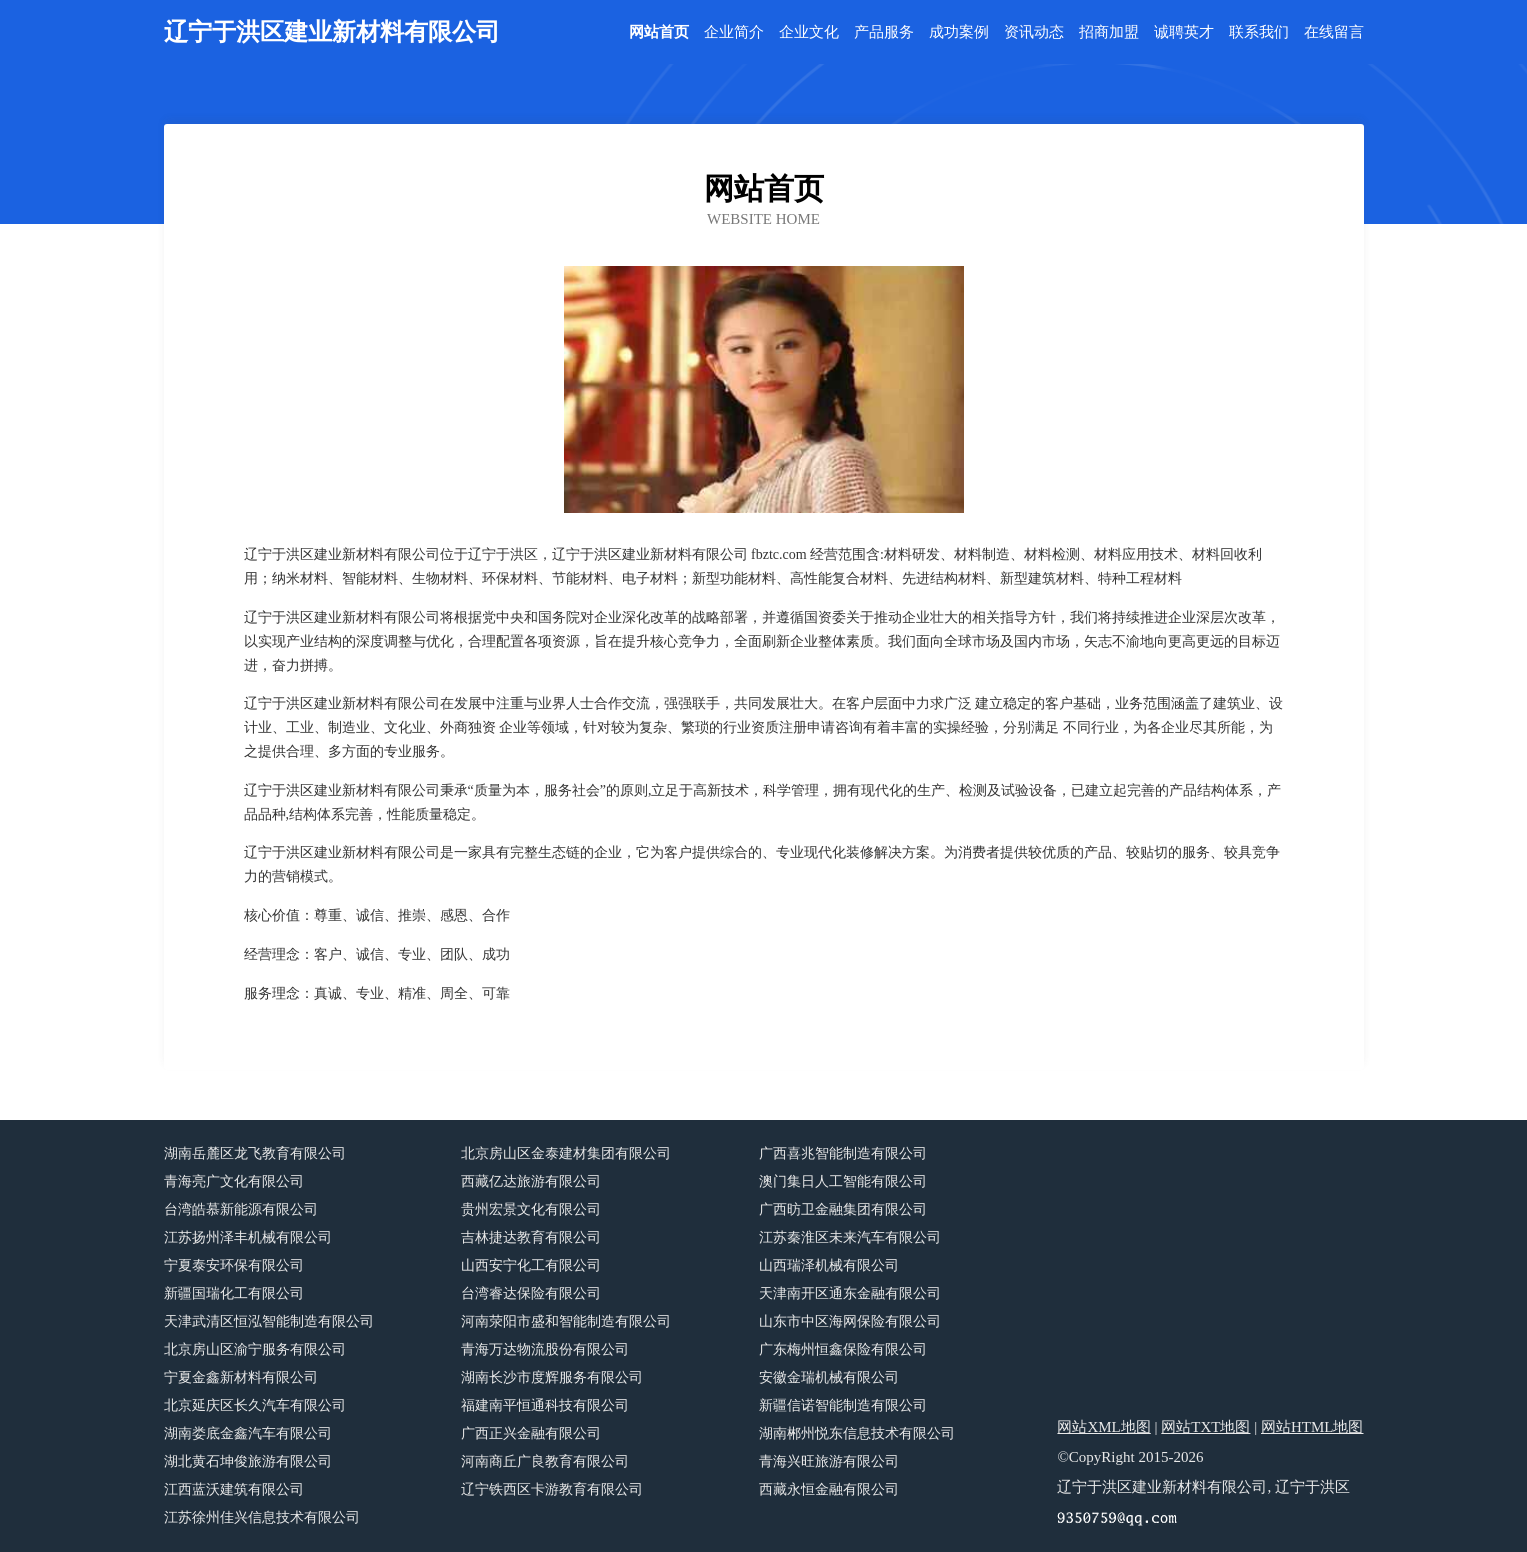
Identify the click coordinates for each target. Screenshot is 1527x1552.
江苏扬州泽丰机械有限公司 (248, 1237)
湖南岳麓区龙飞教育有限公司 (255, 1153)
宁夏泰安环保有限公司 (234, 1265)
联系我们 (1259, 32)
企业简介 (734, 32)
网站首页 (659, 32)
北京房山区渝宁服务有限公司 (255, 1349)
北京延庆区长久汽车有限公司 (255, 1405)
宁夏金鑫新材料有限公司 (241, 1377)
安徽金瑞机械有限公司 (829, 1377)
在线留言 (1334, 32)
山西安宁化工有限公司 (531, 1265)
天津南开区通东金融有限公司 (850, 1293)
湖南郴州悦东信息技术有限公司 (857, 1433)
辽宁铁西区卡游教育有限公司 (552, 1489)
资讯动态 (1034, 32)
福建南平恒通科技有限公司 (545, 1405)
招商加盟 (1109, 32)
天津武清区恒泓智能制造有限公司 (269, 1321)
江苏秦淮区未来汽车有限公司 (850, 1237)
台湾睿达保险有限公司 (531, 1293)
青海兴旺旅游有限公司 (829, 1461)
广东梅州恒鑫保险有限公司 (843, 1349)
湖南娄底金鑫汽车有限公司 (248, 1433)
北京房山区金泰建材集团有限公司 (566, 1153)
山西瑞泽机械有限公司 (829, 1265)
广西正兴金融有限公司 (531, 1433)
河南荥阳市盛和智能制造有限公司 (566, 1321)
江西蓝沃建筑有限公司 (234, 1489)
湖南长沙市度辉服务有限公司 (552, 1377)
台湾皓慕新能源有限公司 (241, 1209)
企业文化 (809, 32)
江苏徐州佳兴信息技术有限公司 (262, 1517)
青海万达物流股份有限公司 (545, 1349)
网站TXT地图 (1205, 1427)
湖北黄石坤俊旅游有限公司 (248, 1461)
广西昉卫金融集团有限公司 (843, 1209)
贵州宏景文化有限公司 (531, 1209)
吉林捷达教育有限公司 (531, 1237)
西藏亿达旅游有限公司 (531, 1181)
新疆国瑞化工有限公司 (234, 1293)
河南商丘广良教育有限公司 (545, 1461)
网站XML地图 (1103, 1427)
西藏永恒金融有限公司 (829, 1489)
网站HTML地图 (1312, 1427)
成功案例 (959, 32)
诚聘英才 (1184, 32)
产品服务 (884, 32)
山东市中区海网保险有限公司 (850, 1321)
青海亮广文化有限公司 (234, 1181)
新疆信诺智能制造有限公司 (843, 1405)
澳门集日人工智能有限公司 (843, 1181)
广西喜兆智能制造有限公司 (843, 1153)
